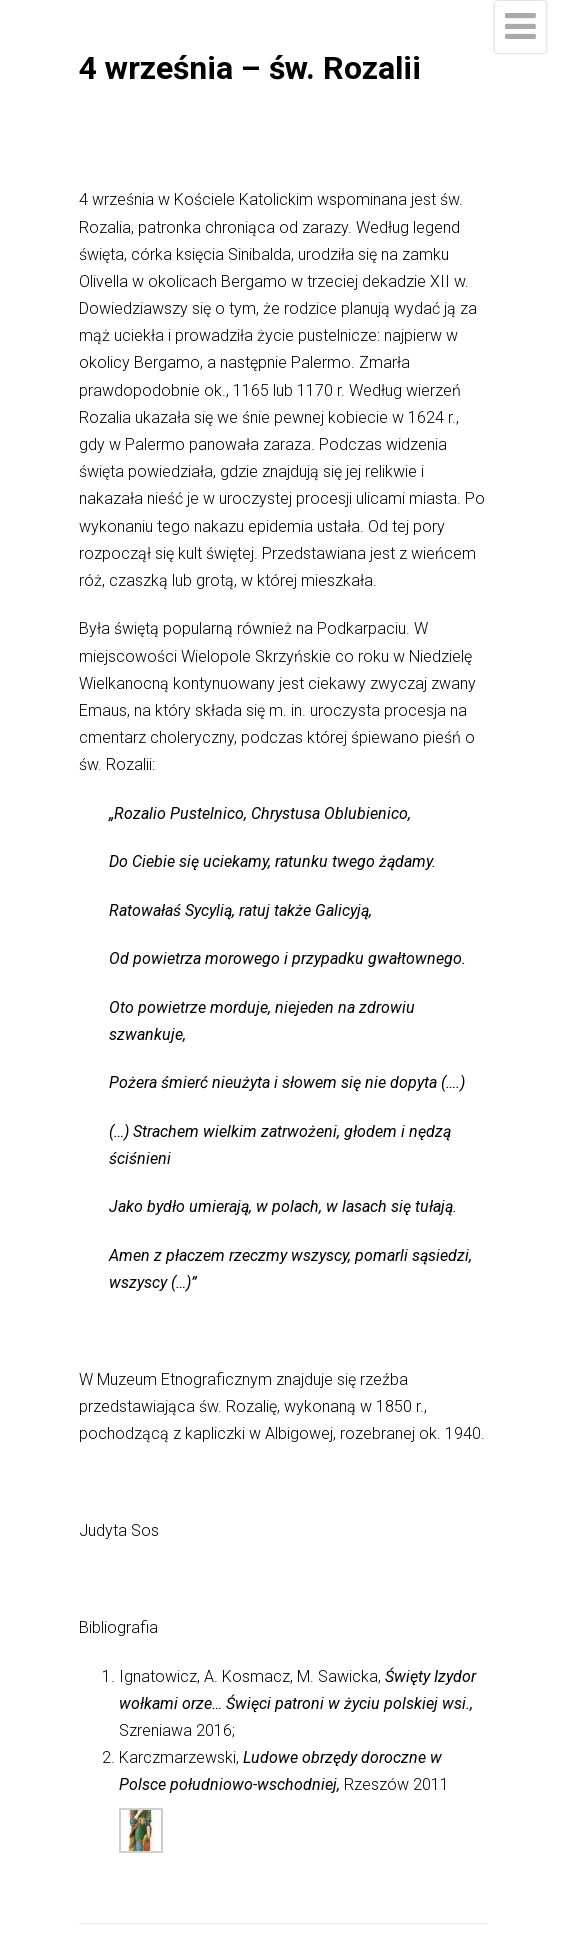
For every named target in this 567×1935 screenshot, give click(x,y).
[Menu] (520, 27)
